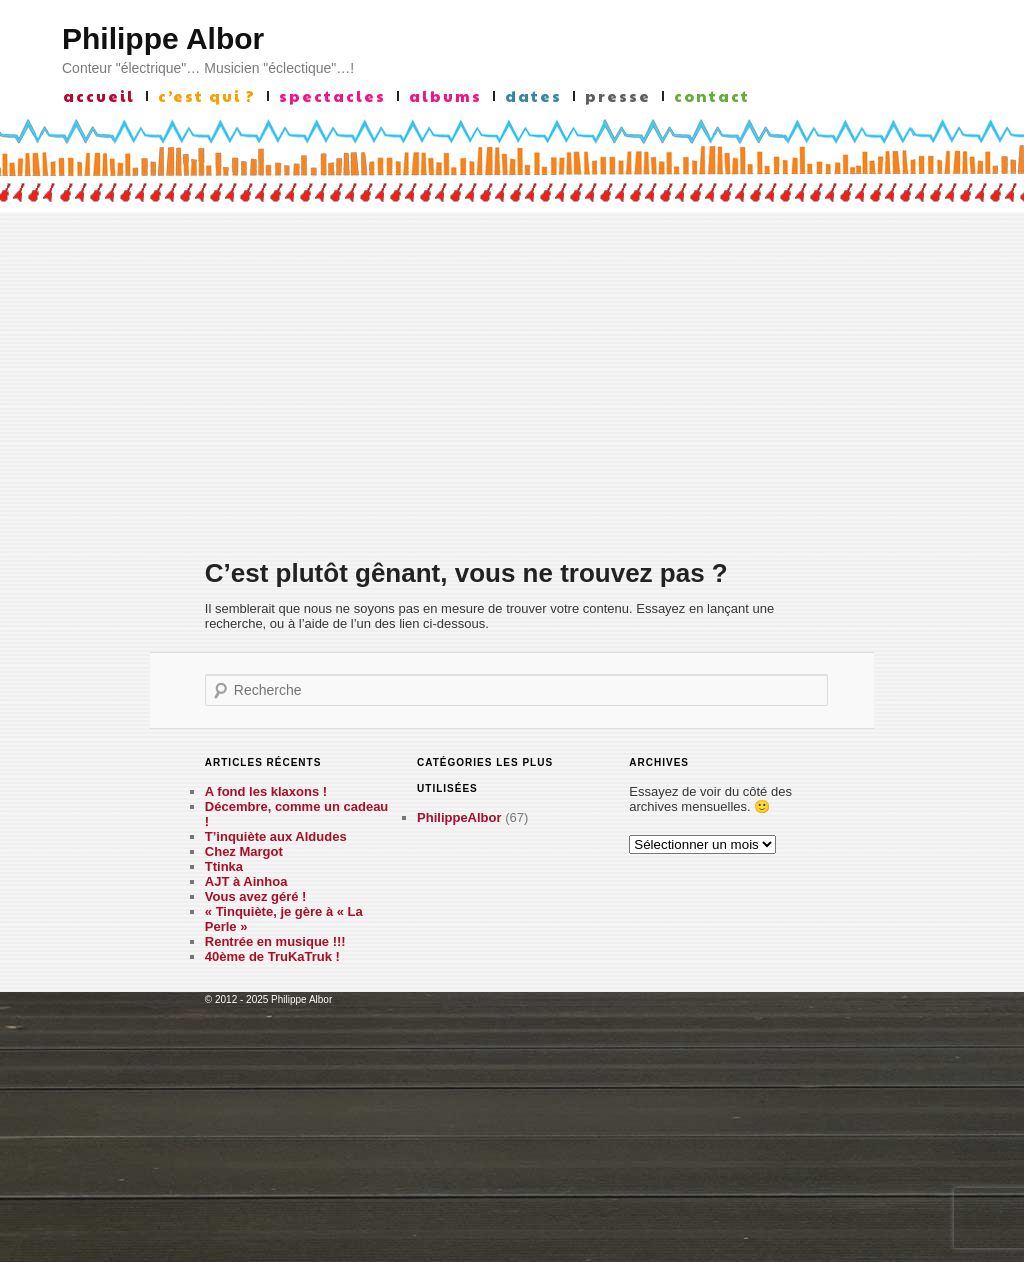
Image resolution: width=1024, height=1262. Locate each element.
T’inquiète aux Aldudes (276, 836)
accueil (99, 96)
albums (445, 96)
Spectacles (332, 96)
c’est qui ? (207, 96)
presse (618, 96)
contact (712, 96)
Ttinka (224, 866)
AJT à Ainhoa (246, 881)
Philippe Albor (163, 38)
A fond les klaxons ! (266, 791)
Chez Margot (244, 851)
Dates (533, 96)
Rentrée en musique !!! (275, 941)
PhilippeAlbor (459, 817)
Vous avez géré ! (256, 896)
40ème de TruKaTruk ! (272, 956)
